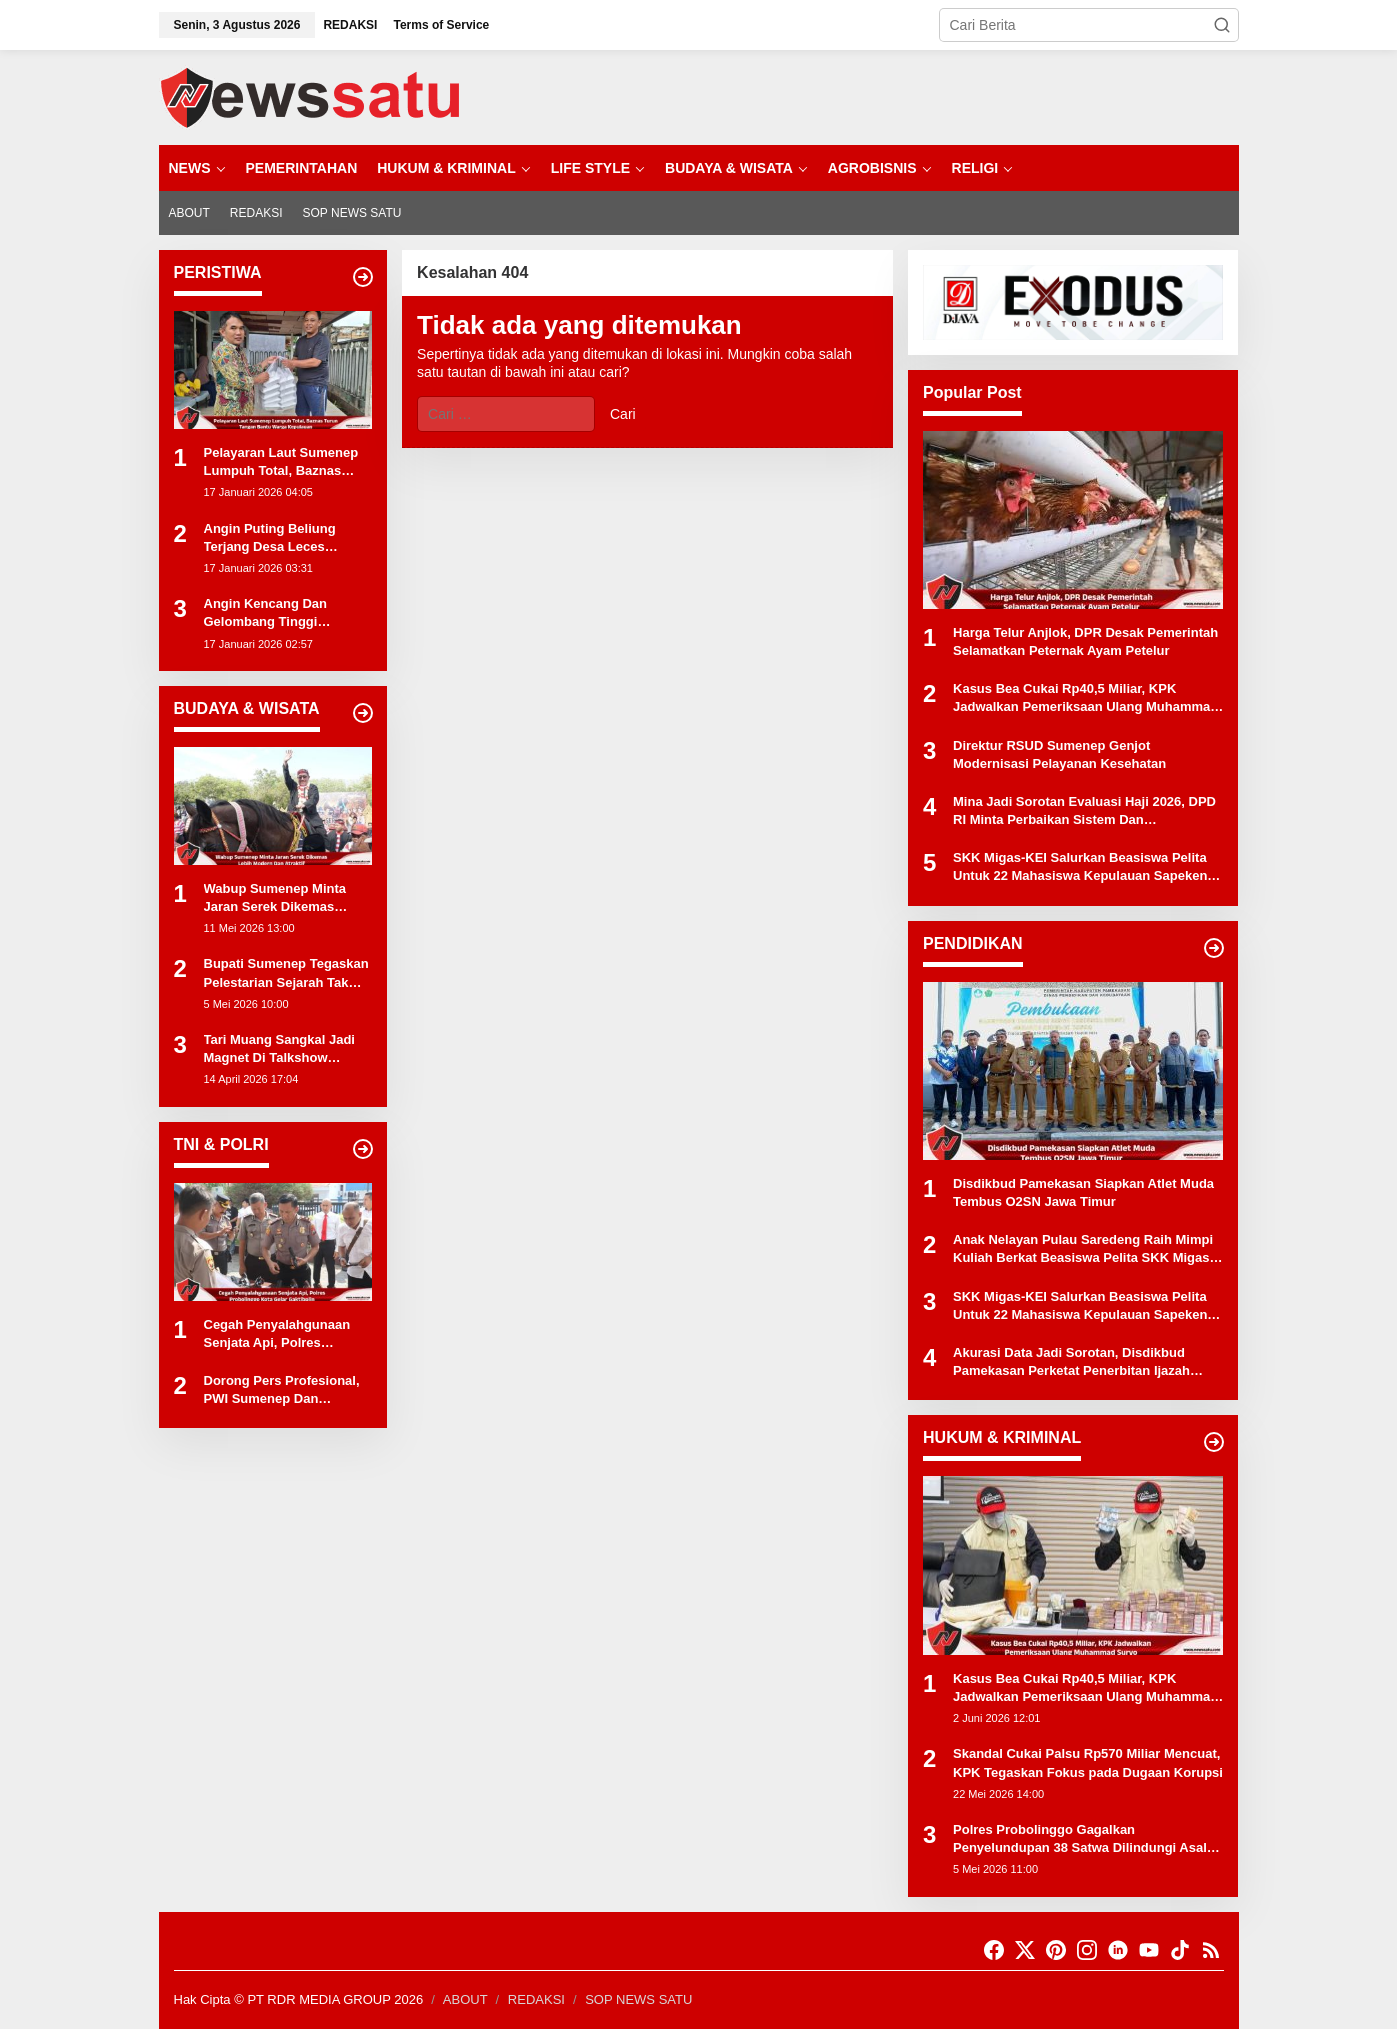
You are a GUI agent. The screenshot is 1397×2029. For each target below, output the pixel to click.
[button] (1222, 25)
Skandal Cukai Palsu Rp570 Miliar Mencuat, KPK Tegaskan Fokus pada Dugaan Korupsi (1088, 1762)
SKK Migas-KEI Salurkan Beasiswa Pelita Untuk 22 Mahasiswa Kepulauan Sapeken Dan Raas (1080, 867)
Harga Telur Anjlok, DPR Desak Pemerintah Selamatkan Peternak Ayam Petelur (1085, 641)
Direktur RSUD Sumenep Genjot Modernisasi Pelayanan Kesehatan (1059, 754)
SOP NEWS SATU (638, 1999)
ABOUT (465, 1999)
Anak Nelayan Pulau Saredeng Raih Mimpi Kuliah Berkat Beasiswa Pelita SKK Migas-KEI (1083, 1249)
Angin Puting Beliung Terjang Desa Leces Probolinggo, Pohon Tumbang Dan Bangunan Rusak (280, 538)
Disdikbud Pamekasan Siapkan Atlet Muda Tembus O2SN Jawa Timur (1083, 1192)
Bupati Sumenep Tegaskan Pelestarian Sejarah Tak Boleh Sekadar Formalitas (286, 973)
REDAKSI (536, 1999)
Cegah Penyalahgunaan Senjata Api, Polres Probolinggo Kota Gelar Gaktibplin (277, 1334)
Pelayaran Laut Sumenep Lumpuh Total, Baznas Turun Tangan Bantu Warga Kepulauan (288, 462)
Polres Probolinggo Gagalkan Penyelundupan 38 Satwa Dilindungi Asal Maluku (1080, 1839)
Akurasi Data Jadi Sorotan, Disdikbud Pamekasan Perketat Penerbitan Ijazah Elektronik (1071, 1362)
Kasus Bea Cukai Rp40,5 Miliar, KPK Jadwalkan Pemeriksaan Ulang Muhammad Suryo (1085, 698)
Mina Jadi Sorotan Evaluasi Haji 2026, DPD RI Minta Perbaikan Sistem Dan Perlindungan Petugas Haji (1084, 811)
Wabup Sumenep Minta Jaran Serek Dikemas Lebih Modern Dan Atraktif (285, 898)
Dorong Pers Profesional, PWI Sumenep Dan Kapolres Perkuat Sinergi (282, 1390)
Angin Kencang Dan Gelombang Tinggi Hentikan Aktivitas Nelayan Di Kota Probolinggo (287, 613)
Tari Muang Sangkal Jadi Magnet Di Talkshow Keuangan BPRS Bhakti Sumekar (279, 1049)
